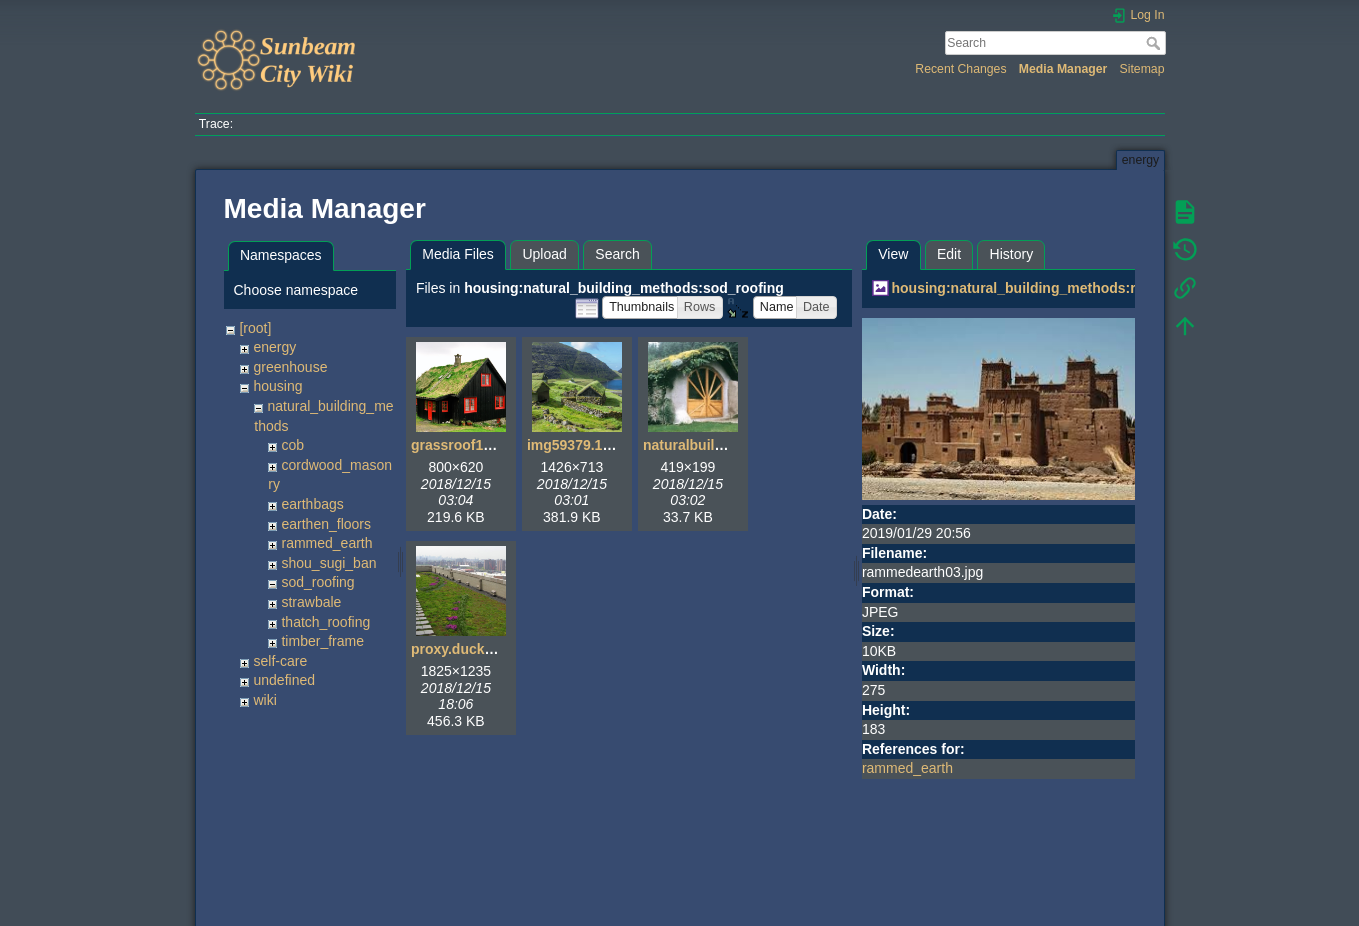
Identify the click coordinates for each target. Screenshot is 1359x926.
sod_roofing (317, 582)
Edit (949, 254)
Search (1155, 43)
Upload (544, 254)
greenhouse (290, 367)
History (1012, 254)
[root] (255, 328)
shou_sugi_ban (328, 563)
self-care (280, 661)
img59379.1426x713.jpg (604, 445)
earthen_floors (326, 524)
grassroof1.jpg (459, 445)
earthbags (312, 504)
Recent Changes (960, 69)
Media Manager (1063, 69)
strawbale (311, 602)
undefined (284, 680)
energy (274, 347)
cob (292, 445)
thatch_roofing (325, 622)
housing (277, 386)
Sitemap (1142, 69)
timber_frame (322, 641)
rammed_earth (326, 543)
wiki (264, 700)
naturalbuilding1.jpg (710, 445)
